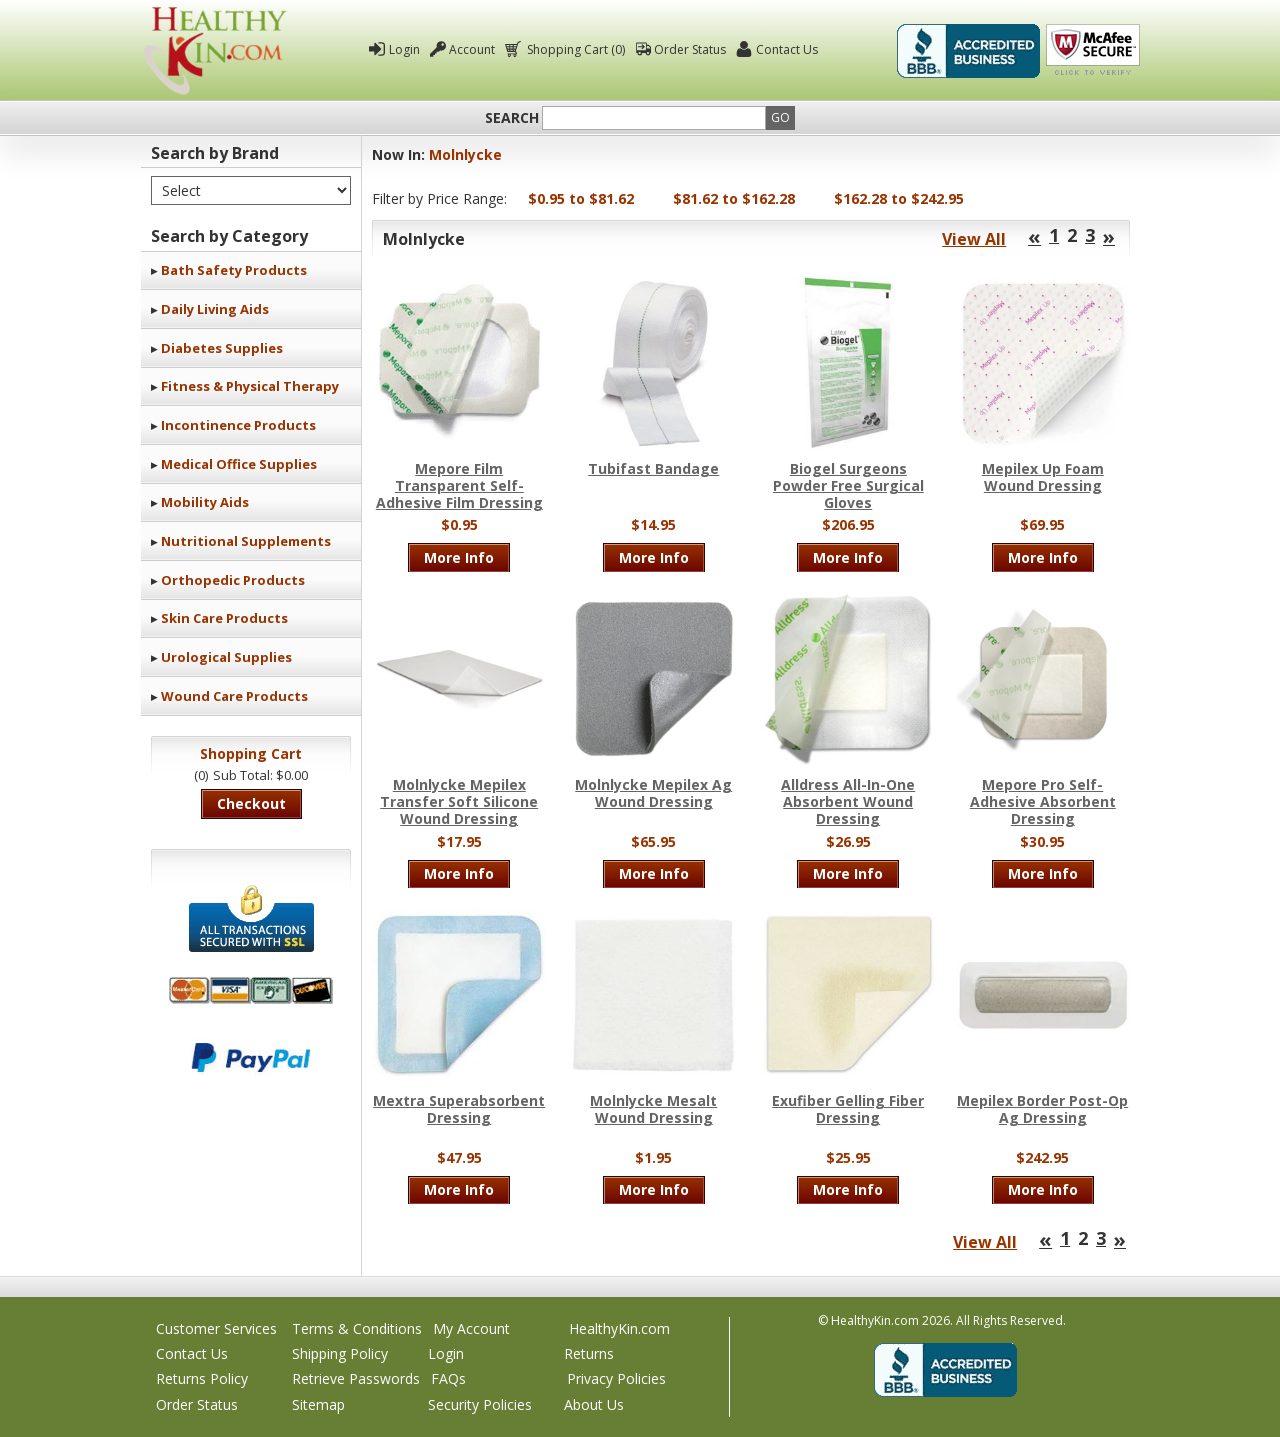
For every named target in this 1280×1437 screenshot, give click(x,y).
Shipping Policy (340, 1353)
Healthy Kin (215, 50)
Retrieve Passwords (356, 1378)
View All (974, 239)
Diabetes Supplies (222, 348)
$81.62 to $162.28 (734, 198)
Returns (589, 1353)
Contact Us (787, 49)
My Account (471, 1328)
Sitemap (318, 1404)
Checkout (251, 803)
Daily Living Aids (215, 309)
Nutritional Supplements (246, 541)
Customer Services (216, 1328)
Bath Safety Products (234, 270)
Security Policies (480, 1404)
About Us (594, 1404)
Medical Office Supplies (239, 464)
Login (404, 49)
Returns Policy (202, 1378)
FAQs (448, 1378)
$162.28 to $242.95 (899, 198)
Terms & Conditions (357, 1328)
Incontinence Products (238, 425)
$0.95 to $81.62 (581, 198)
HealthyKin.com (619, 1328)
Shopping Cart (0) (574, 49)
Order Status (690, 49)
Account (472, 49)
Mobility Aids (205, 502)
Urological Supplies (226, 657)
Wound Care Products (234, 696)
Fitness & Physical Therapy (250, 386)
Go (780, 117)
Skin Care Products (224, 618)
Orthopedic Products (233, 580)
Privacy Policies (616, 1378)
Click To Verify (1093, 51)
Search (512, 118)
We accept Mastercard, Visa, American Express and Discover (251, 990)
